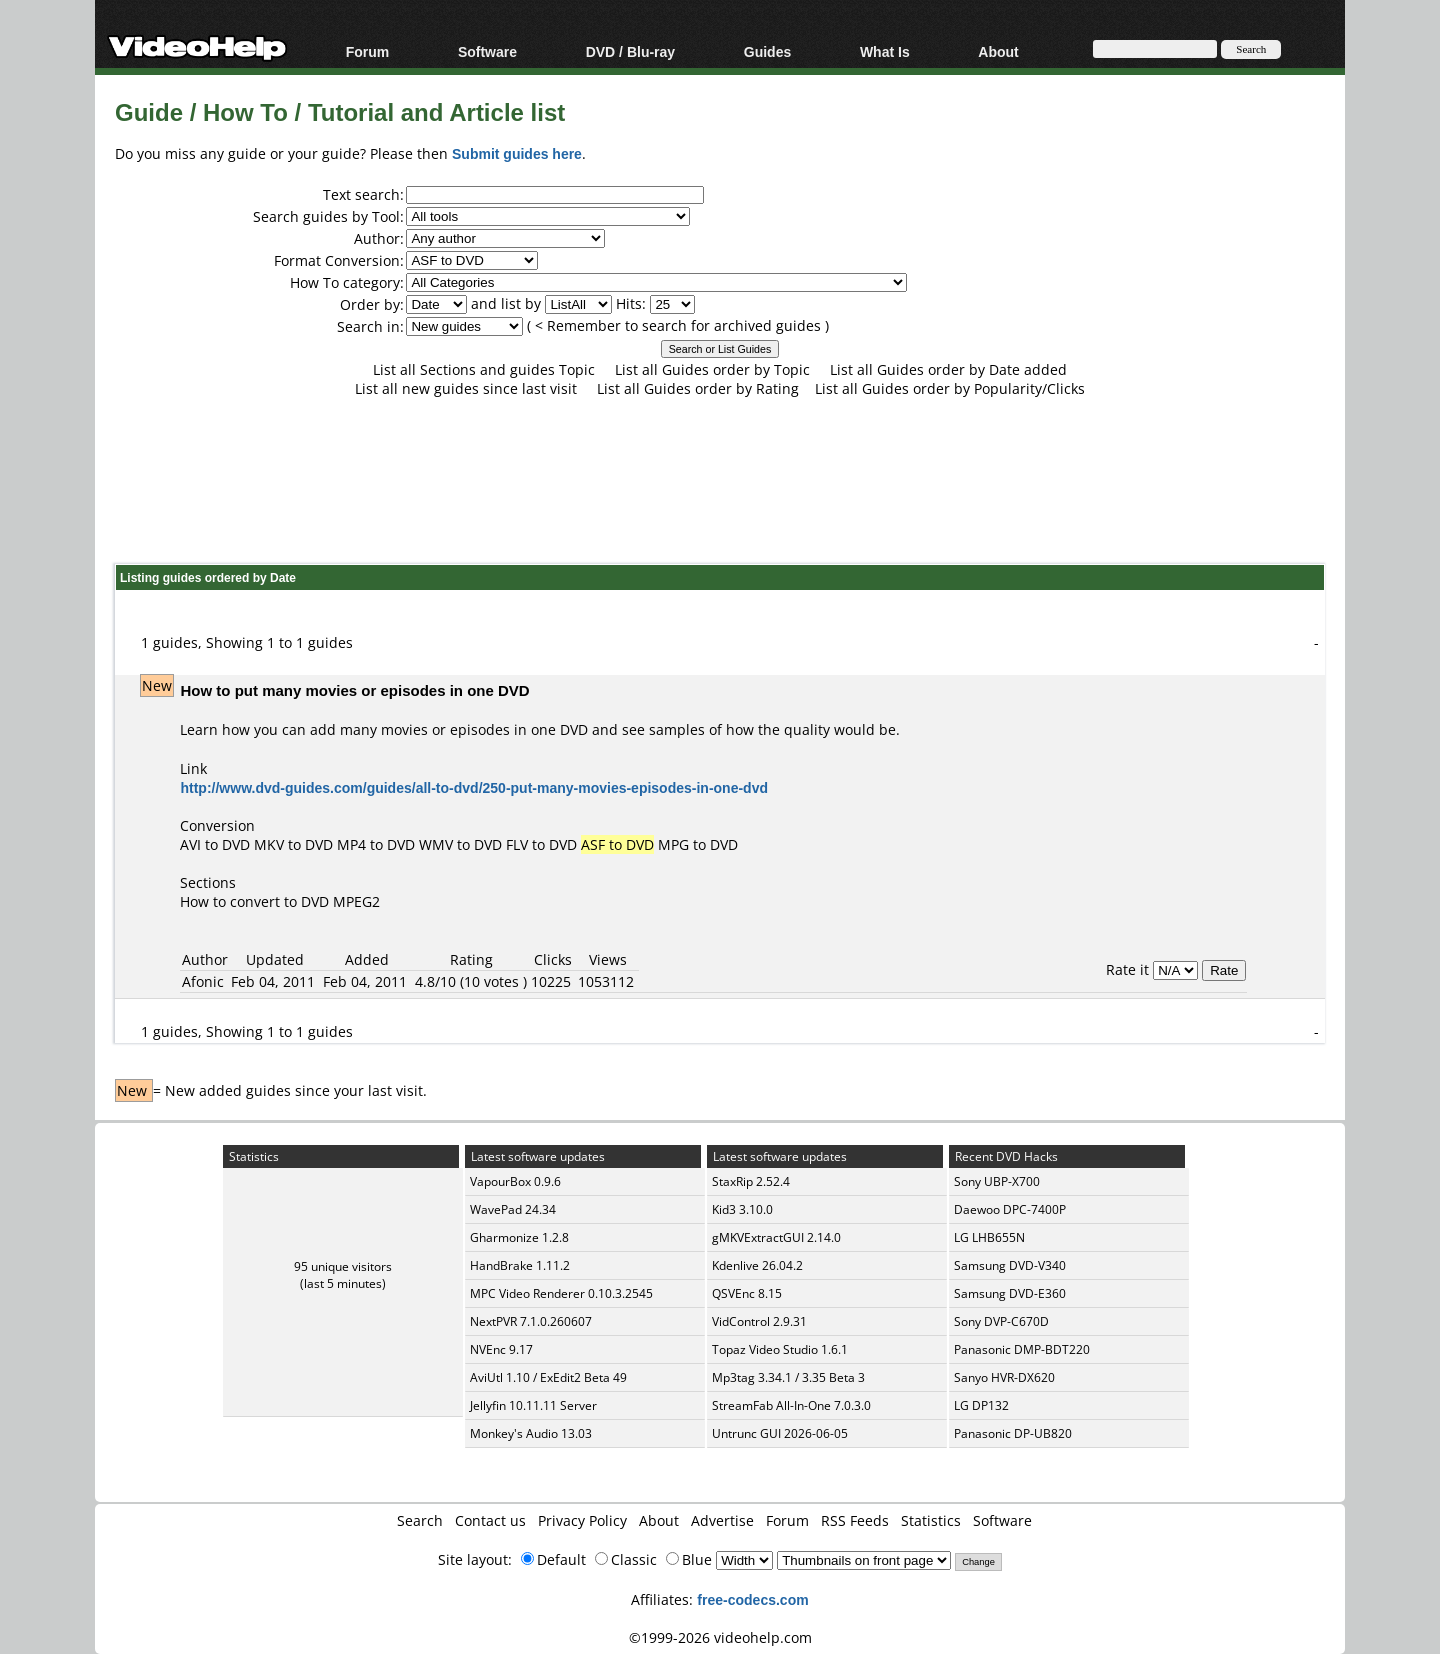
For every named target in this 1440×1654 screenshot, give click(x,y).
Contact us (490, 1520)
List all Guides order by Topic (712, 369)
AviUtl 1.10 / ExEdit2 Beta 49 (548, 1377)
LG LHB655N (989, 1237)
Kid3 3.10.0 (742, 1209)
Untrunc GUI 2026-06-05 (780, 1433)
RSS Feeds (855, 1520)
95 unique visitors (343, 1266)
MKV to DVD (293, 844)
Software (487, 51)
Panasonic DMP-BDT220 (1022, 1349)
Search (420, 1520)
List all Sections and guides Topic (484, 369)
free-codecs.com (752, 1599)
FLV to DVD (541, 844)
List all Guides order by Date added (948, 369)
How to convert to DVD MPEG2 (280, 901)
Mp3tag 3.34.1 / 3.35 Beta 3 (788, 1377)
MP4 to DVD (376, 844)
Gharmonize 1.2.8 (519, 1237)
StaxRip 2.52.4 (751, 1181)
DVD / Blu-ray (630, 51)
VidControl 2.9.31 (759, 1321)
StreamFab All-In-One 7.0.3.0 (791, 1405)
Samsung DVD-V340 (1010, 1265)
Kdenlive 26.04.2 (757, 1265)
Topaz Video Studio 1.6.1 (780, 1349)
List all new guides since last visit (466, 388)
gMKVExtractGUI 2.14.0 (776, 1237)
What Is (885, 51)
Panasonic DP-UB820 (1013, 1433)
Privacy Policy (582, 1520)
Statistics (931, 1520)
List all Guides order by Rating (698, 388)
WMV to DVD (460, 844)
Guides (767, 51)
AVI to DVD (215, 844)
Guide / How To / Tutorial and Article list (340, 111)
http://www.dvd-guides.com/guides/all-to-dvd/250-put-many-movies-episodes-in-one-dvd (474, 787)
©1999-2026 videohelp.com (720, 1637)
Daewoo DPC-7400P (1010, 1209)
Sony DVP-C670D (1001, 1321)
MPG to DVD (698, 844)
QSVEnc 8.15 (747, 1293)
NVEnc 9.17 (501, 1349)
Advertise (722, 1520)
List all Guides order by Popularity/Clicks (950, 388)
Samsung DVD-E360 (1010, 1293)
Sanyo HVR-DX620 (1004, 1377)
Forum (368, 51)
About (998, 51)
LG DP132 (981, 1405)
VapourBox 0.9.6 (515, 1181)
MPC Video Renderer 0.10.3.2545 (561, 1293)
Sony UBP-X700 (997, 1181)
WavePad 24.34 (513, 1209)
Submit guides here (517, 153)
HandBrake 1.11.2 (520, 1265)
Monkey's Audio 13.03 (531, 1433)
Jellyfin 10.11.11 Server (533, 1405)
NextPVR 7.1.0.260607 (531, 1321)
